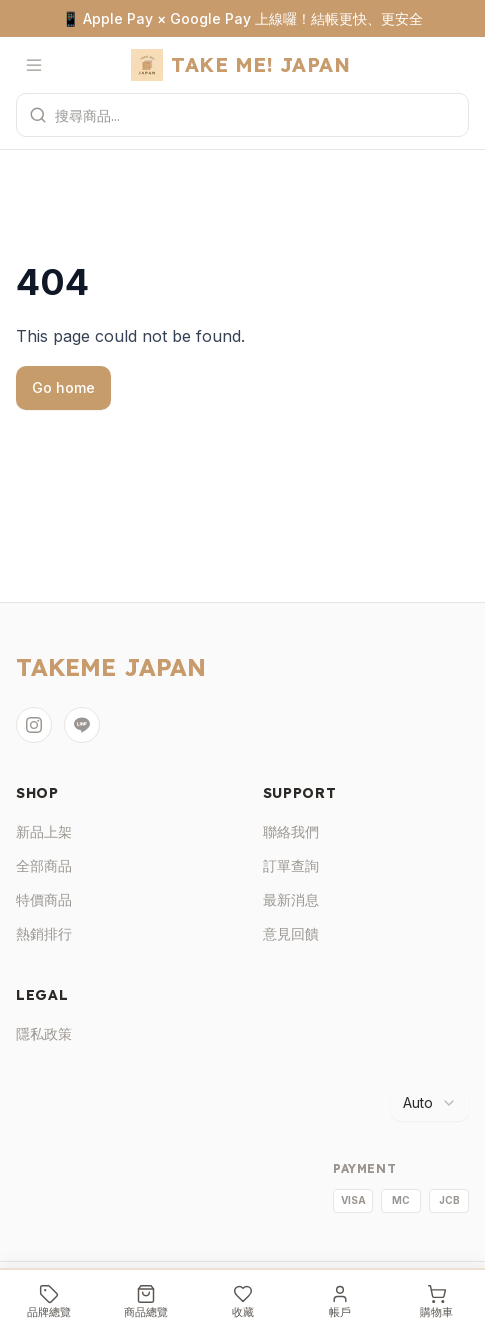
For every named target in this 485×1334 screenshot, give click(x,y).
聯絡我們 (291, 831)
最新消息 (291, 899)
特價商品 (44, 899)
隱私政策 (44, 1033)
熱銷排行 (44, 933)
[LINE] (82, 725)
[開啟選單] (34, 65)
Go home (63, 387)
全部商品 (44, 865)
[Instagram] (34, 725)
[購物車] (436, 1302)
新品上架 (44, 831)
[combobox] (430, 1103)
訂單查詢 (291, 865)
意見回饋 (291, 933)
